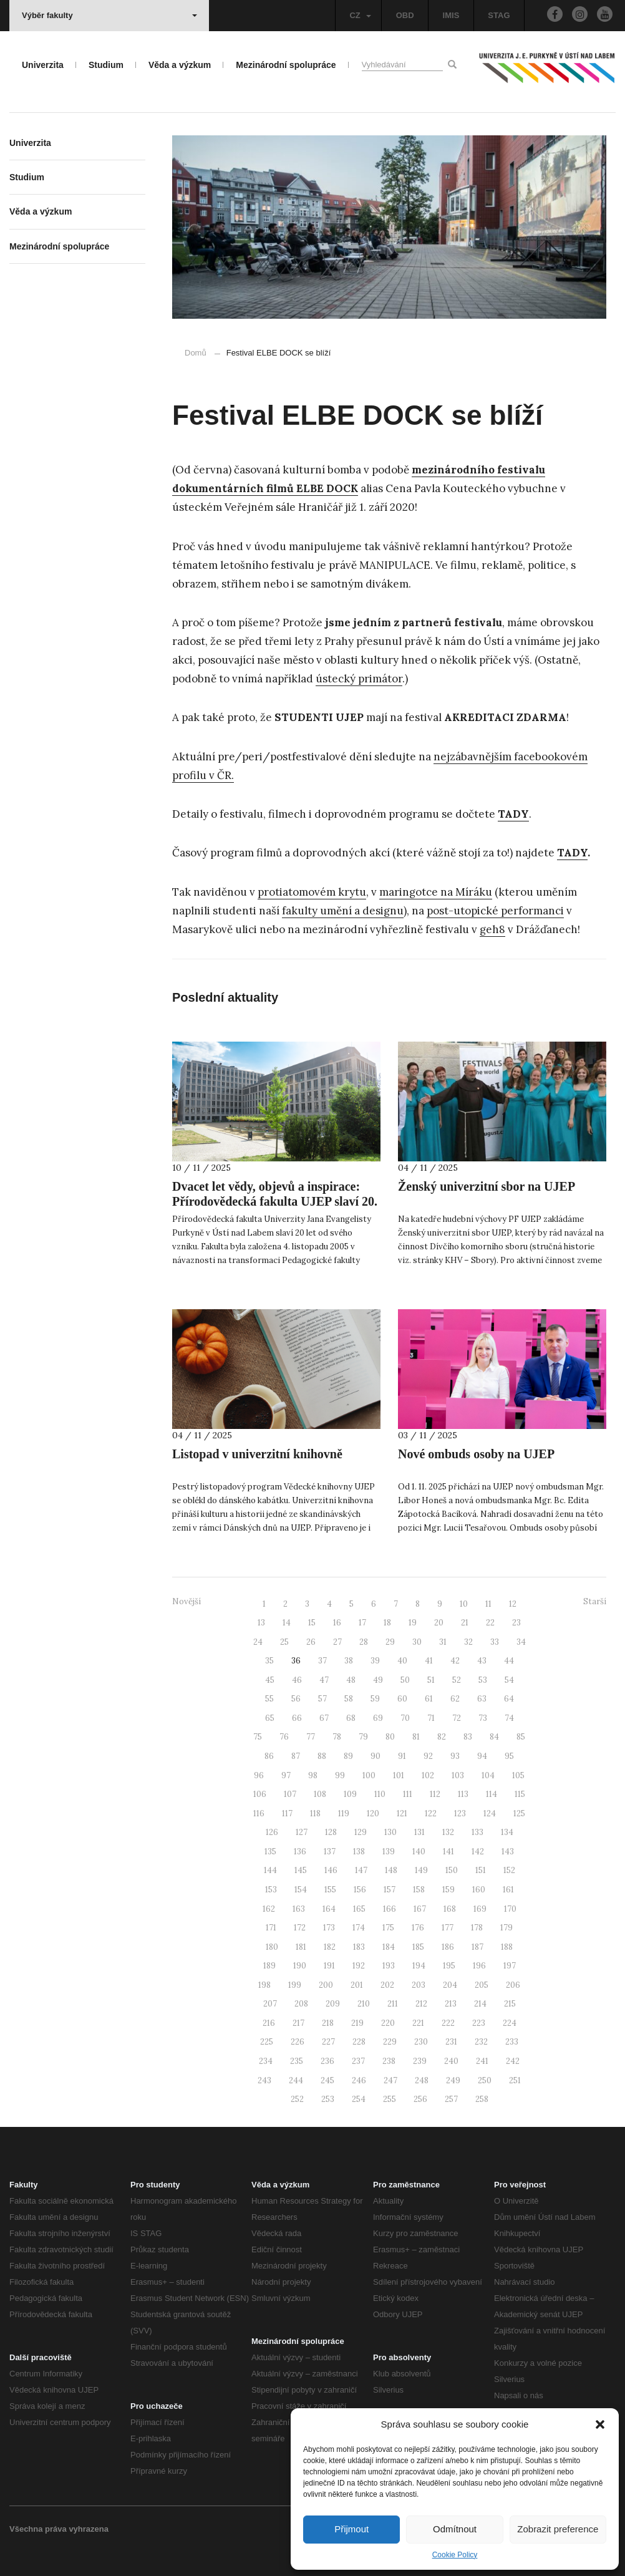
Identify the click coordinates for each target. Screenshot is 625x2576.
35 (269, 1660)
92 (428, 1756)
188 (507, 1947)
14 (287, 1622)
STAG (499, 15)
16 (337, 1622)
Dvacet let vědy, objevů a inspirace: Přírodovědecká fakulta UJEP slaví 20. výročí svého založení (274, 1201)
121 (402, 1813)
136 (300, 1851)
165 (359, 1909)
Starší (594, 1601)
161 (508, 1889)
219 (357, 2023)
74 (509, 1718)
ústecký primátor (359, 678)
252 (297, 2099)
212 (421, 2003)
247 (390, 2080)
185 (418, 1947)
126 (272, 1832)
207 (270, 2003)
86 (269, 1756)
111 (407, 1794)
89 (348, 1756)
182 (330, 1947)
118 (315, 1813)
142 (478, 1851)
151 (480, 1870)
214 (480, 2003)
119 (343, 1813)
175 (388, 1927)
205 (481, 1985)
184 (388, 1947)
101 (398, 1775)
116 (258, 1813)
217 (298, 2023)
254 (359, 2099)
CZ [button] (360, 15)
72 (456, 1718)
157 (389, 1889)
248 (422, 2080)
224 (509, 2023)
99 (340, 1775)
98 (312, 1775)
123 (460, 1813)
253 (327, 2099)
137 (330, 1851)
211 (392, 2003)
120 (373, 1813)
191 (329, 1965)
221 (418, 2023)
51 (431, 1680)
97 (286, 1775)
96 (259, 1775)
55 (269, 1698)
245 (327, 2080)
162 (269, 1909)
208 (301, 2003)
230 (421, 2041)
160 (478, 1889)
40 (402, 1660)
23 (516, 1622)
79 (363, 1736)
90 (375, 1756)
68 (351, 1718)
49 (378, 1680)
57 (322, 1698)
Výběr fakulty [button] (109, 15)
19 (413, 1622)
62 (455, 1698)
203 (418, 1985)
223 (478, 2023)
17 (362, 1622)
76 (284, 1736)
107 (290, 1794)
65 (269, 1718)
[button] (600, 2424)
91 (402, 1756)
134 (507, 1832)
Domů (195, 352)
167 (420, 1909)
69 (378, 1718)
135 (270, 1851)
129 (360, 1832)
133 (477, 1832)
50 (405, 1680)
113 (463, 1794)
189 (269, 1965)
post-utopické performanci (495, 911)
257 (451, 2099)
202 (387, 1985)
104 (488, 1775)
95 (509, 1756)
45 (269, 1680)
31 (443, 1642)
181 (301, 1947)
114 (491, 1794)
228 (359, 2041)
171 (271, 1927)
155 (330, 1889)
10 (464, 1604)
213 (451, 2003)
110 (379, 1794)
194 (418, 1965)
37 (322, 1660)
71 (431, 1718)
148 (391, 1870)
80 (390, 1736)
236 (327, 2061)
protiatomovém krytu (312, 892)
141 (448, 1851)
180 (272, 1947)
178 (477, 1927)
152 (509, 1870)
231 (451, 2041)
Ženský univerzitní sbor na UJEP (486, 1186)
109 (350, 1794)
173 (329, 1927)
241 (482, 2061)
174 (358, 1927)
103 (458, 1775)
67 (324, 1718)
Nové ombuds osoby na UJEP (476, 1454)
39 (375, 1660)
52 (456, 1680)
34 (521, 1642)
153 (271, 1889)
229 (390, 2041)
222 (448, 2023)
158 (419, 1889)
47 (324, 1680)
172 (300, 1927)
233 (511, 2041)
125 (519, 1813)
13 (261, 1622)
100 (368, 1775)
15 (312, 1622)
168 (449, 1909)
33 (494, 1642)
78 (336, 1736)
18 (387, 1622)
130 (390, 1832)
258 (481, 2099)
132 (448, 1832)
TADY (572, 852)
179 (506, 1927)
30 (417, 1642)
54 (509, 1680)
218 (328, 2023)
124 (489, 1813)
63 (482, 1698)
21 (464, 1622)
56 (296, 1698)
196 (479, 1965)
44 (509, 1660)
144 (270, 1870)
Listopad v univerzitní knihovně (257, 1454)
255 (389, 2099)
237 (358, 2061)
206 (513, 1985)
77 (310, 1736)
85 (520, 1736)
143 (507, 1851)
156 (360, 1889)
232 (481, 2041)
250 (485, 2080)
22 (490, 1622)
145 (300, 1870)
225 (266, 2041)
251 (515, 2080)
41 (429, 1660)
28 (363, 1642)
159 (448, 1889)
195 (449, 1965)
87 (295, 1756)
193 (388, 1965)
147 (361, 1870)
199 (294, 1985)
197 (509, 1965)
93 (455, 1756)
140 (418, 1851)
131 (419, 1832)
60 (402, 1698)
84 (494, 1736)
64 (509, 1698)
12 (512, 1604)
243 (264, 2080)
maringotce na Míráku (435, 892)
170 (510, 1909)
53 (482, 1680)
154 (300, 1889)
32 (468, 1642)
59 (375, 1698)
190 (299, 1965)
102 (428, 1775)
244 (296, 2080)
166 (389, 1909)
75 (257, 1736)
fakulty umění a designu (343, 911)
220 (388, 2023)
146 (330, 1870)
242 (513, 2061)
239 (420, 2061)
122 (431, 1813)
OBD (405, 15)
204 (450, 1985)
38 (348, 1660)
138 (359, 1851)
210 (363, 2003)
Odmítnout (455, 2529)
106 (259, 1794)
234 (266, 2061)
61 (429, 1698)
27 (337, 1642)
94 (482, 1756)
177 (447, 1927)
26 (311, 1642)
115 (520, 1794)
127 (302, 1832)
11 (488, 1604)
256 (420, 2099)
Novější (186, 1601)
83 (467, 1736)
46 (297, 1680)
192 (358, 1965)
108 (320, 1794)
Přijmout (351, 2529)
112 (435, 1794)
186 (448, 1947)
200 (326, 1985)
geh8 (492, 929)
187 (477, 1947)
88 (321, 1756)
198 (264, 1985)
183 (359, 1947)
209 (333, 2003)
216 (269, 2023)
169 (480, 1909)
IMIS (451, 15)
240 (451, 2061)
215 (510, 2003)
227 (328, 2041)
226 (297, 2041)
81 (416, 1736)
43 (482, 1660)
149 (421, 1870)
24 (258, 1642)
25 (284, 1642)
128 (331, 1832)
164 (329, 1909)
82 (441, 1736)
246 (359, 2080)
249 (453, 2080)
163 (299, 1909)
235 (296, 2061)
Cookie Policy (455, 2554)
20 (438, 1622)
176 (418, 1927)
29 (390, 1642)
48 (351, 1680)
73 (482, 1718)
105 (518, 1775)
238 (388, 2061)
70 (405, 1718)
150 (451, 1870)
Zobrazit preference (557, 2529)
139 (388, 1851)
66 (297, 1718)
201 (357, 1985)
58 (348, 1698)
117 (287, 1813)
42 (455, 1660)
